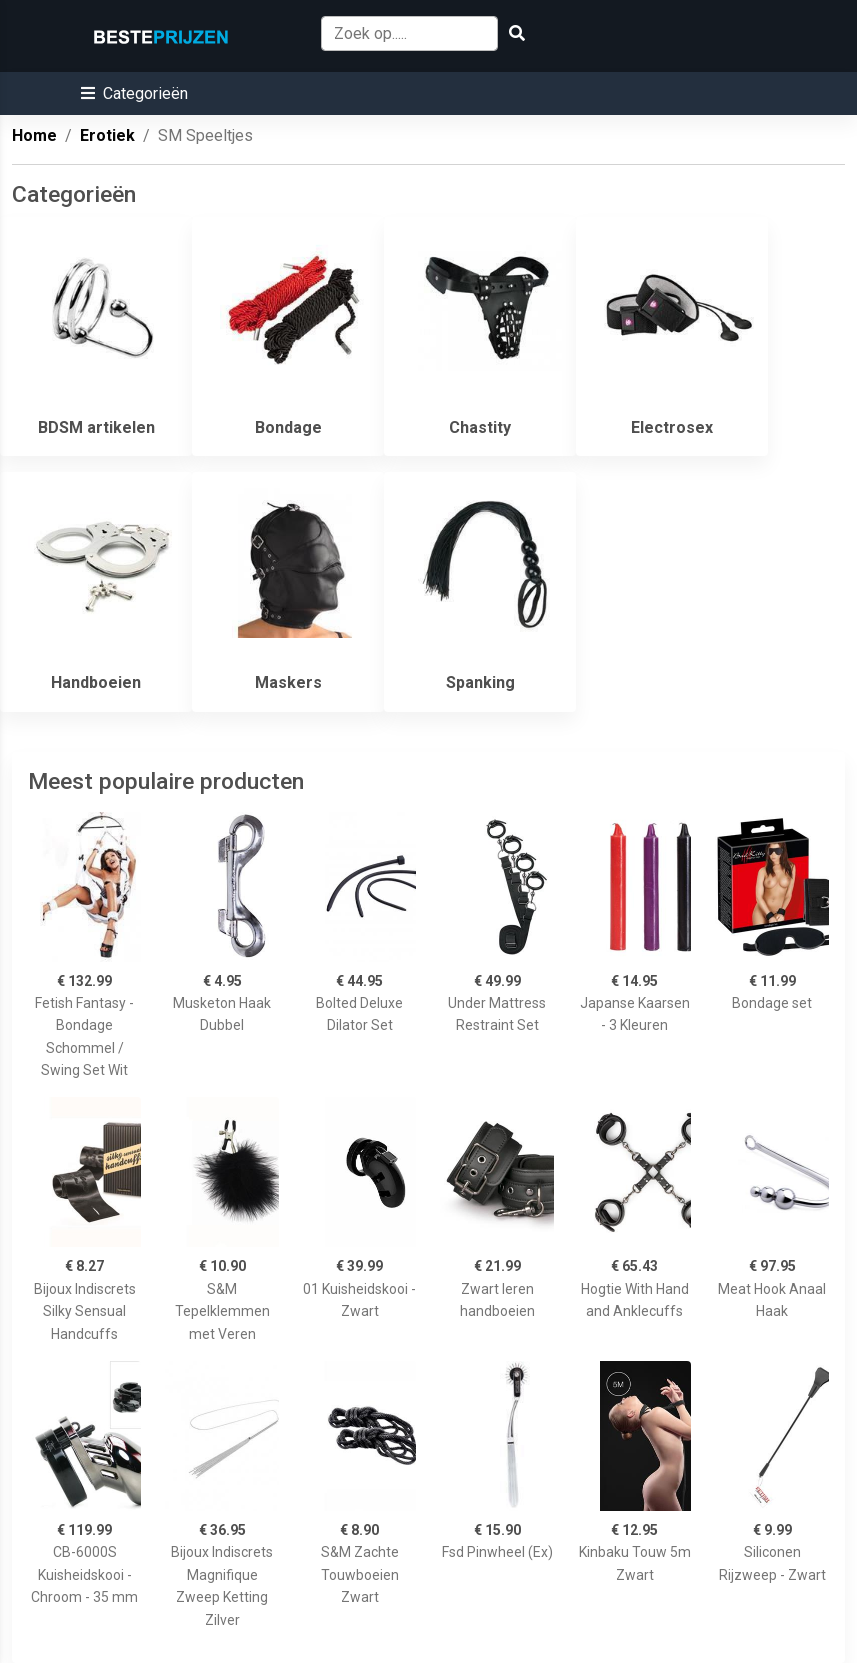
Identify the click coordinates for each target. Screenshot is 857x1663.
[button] (134, 93)
